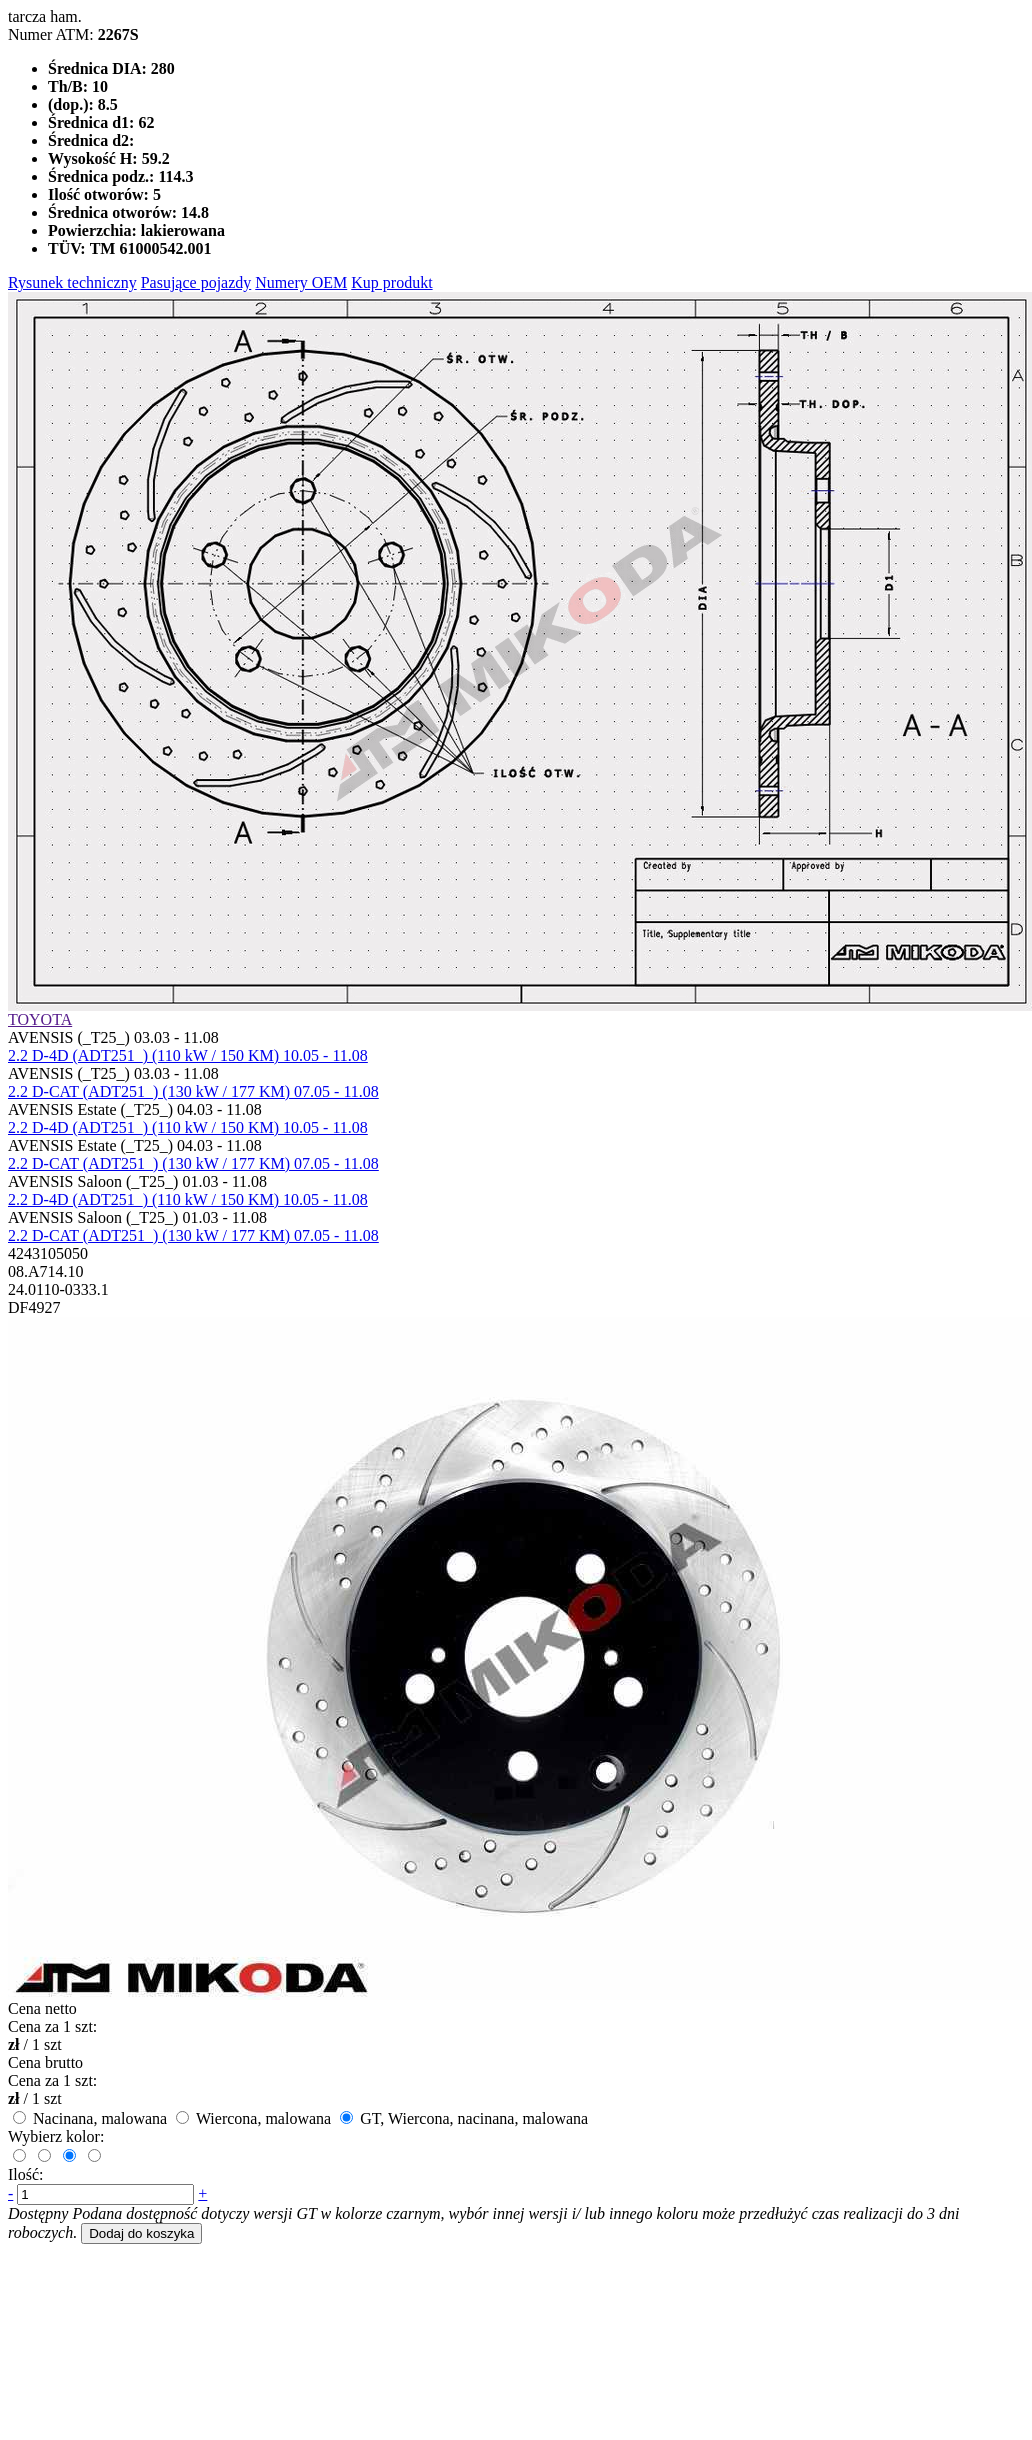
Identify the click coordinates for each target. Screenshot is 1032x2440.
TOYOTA (40, 1019)
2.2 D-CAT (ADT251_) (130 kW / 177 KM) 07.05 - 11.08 (193, 1091)
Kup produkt (391, 282)
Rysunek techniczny (72, 282)
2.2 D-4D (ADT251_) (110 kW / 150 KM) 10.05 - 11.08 (188, 1055)
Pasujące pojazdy (196, 282)
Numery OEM (301, 282)
